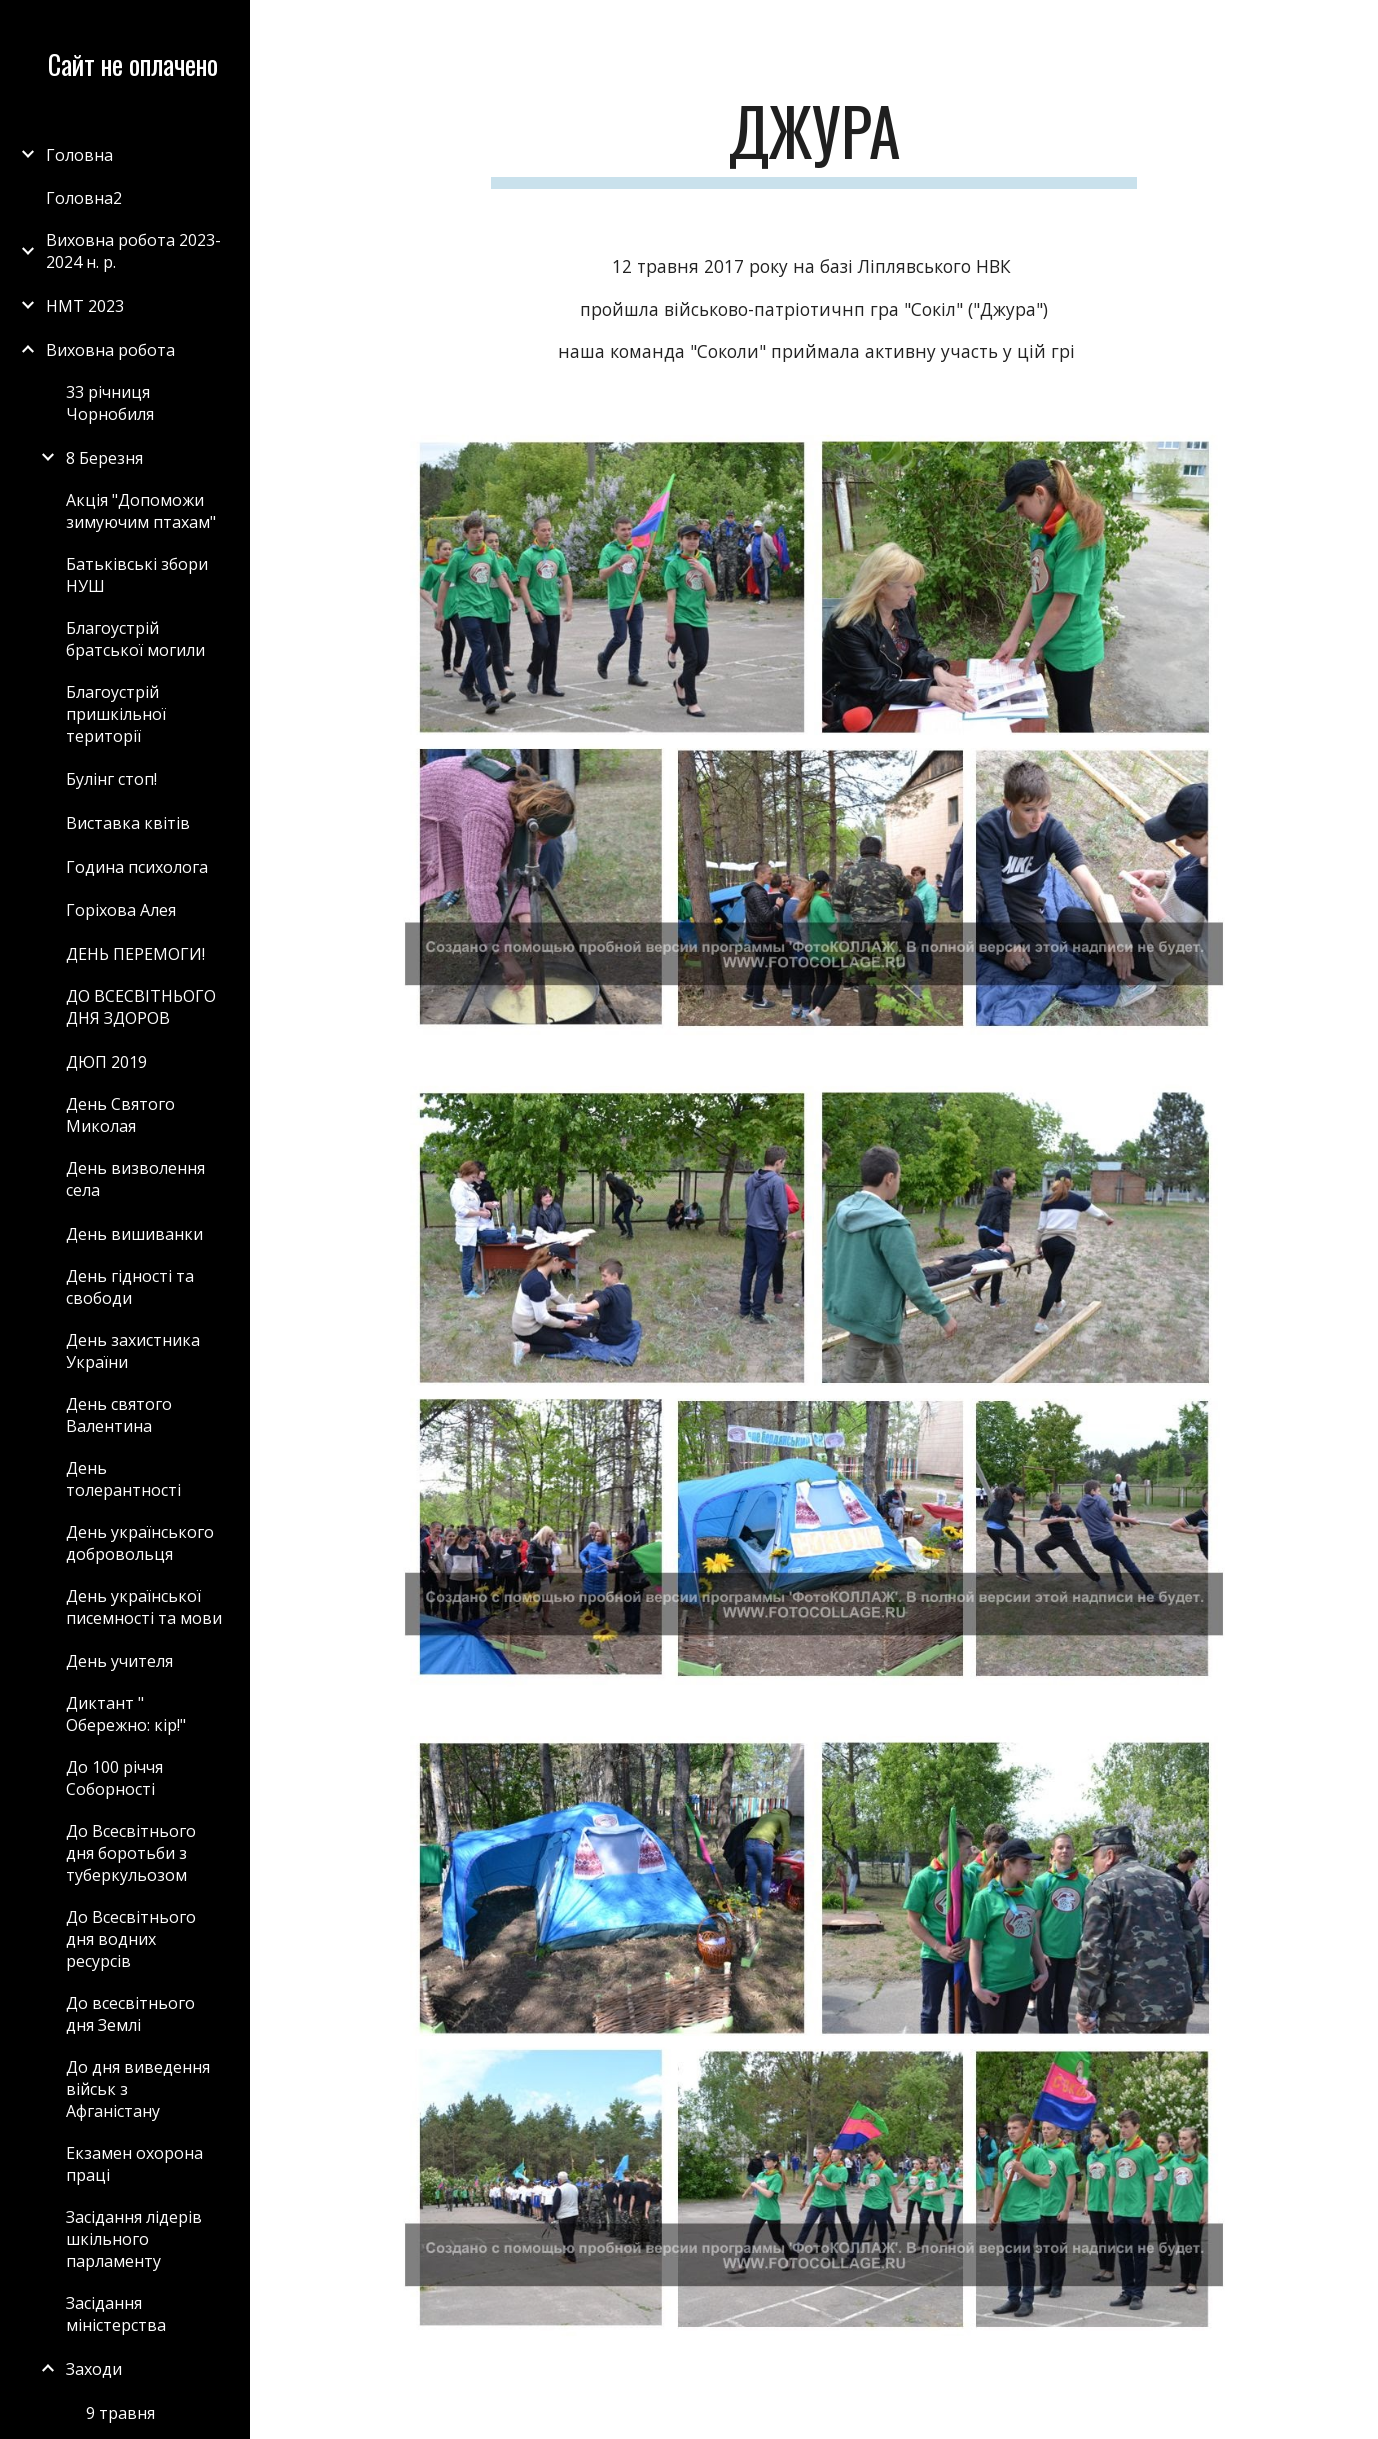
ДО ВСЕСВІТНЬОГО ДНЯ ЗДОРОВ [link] (141, 1007)
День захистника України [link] (133, 1351)
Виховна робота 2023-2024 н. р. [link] (133, 251)
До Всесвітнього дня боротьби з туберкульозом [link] (131, 1853)
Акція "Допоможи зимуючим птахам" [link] (141, 511)
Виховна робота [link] (110, 350)
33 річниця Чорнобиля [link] (110, 403)
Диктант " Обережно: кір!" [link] (126, 1714)
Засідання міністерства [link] (116, 2314)
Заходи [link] (94, 2369)
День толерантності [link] (123, 1479)
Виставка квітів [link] (128, 823)
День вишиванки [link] (134, 1234)
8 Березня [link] (104, 458)
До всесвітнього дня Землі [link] (130, 2014)
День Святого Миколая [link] (120, 1115)
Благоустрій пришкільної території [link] (116, 714)
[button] (1354, 28)
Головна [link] (79, 155)
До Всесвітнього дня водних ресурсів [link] (131, 1939)
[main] (814, 140)
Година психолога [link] (137, 867)
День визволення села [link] (135, 1179)
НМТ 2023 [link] (85, 306)
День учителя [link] (119, 1661)
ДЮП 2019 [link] (106, 1062)
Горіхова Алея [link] (121, 910)
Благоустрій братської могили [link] (135, 639)
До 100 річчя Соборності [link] (114, 1778)
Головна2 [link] (84, 198)
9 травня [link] (120, 2413)
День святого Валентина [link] (119, 1415)
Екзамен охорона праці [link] (134, 2164)
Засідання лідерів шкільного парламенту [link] (134, 2239)
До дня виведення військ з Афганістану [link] (138, 2089)
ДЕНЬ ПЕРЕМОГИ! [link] (135, 954)
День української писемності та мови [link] (144, 1607)
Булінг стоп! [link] (111, 779)
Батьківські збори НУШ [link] (137, 575)
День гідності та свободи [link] (130, 1287)
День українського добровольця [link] (140, 1543)
